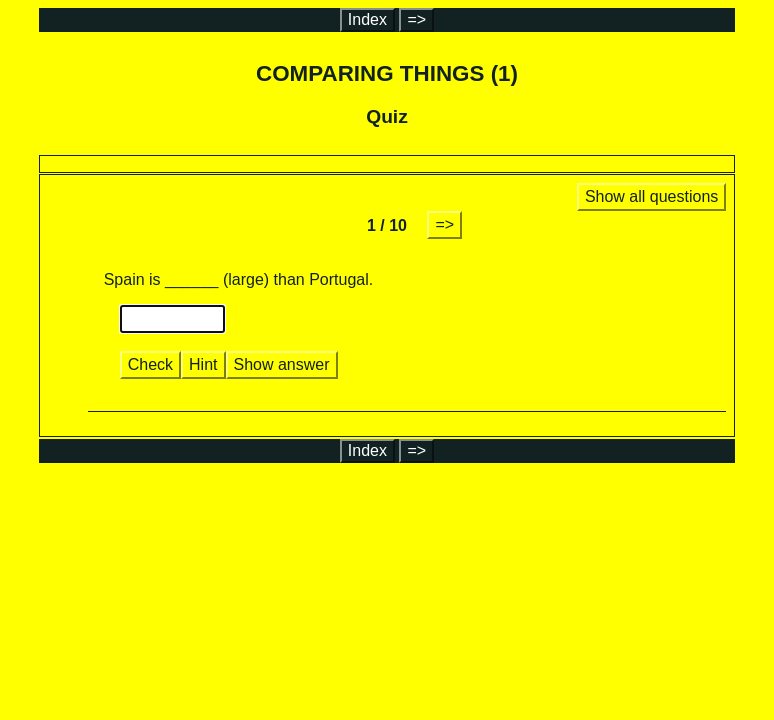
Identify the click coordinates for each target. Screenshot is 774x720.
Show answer (282, 364)
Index (367, 19)
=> (416, 19)
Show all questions (651, 196)
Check (150, 364)
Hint (203, 364)
